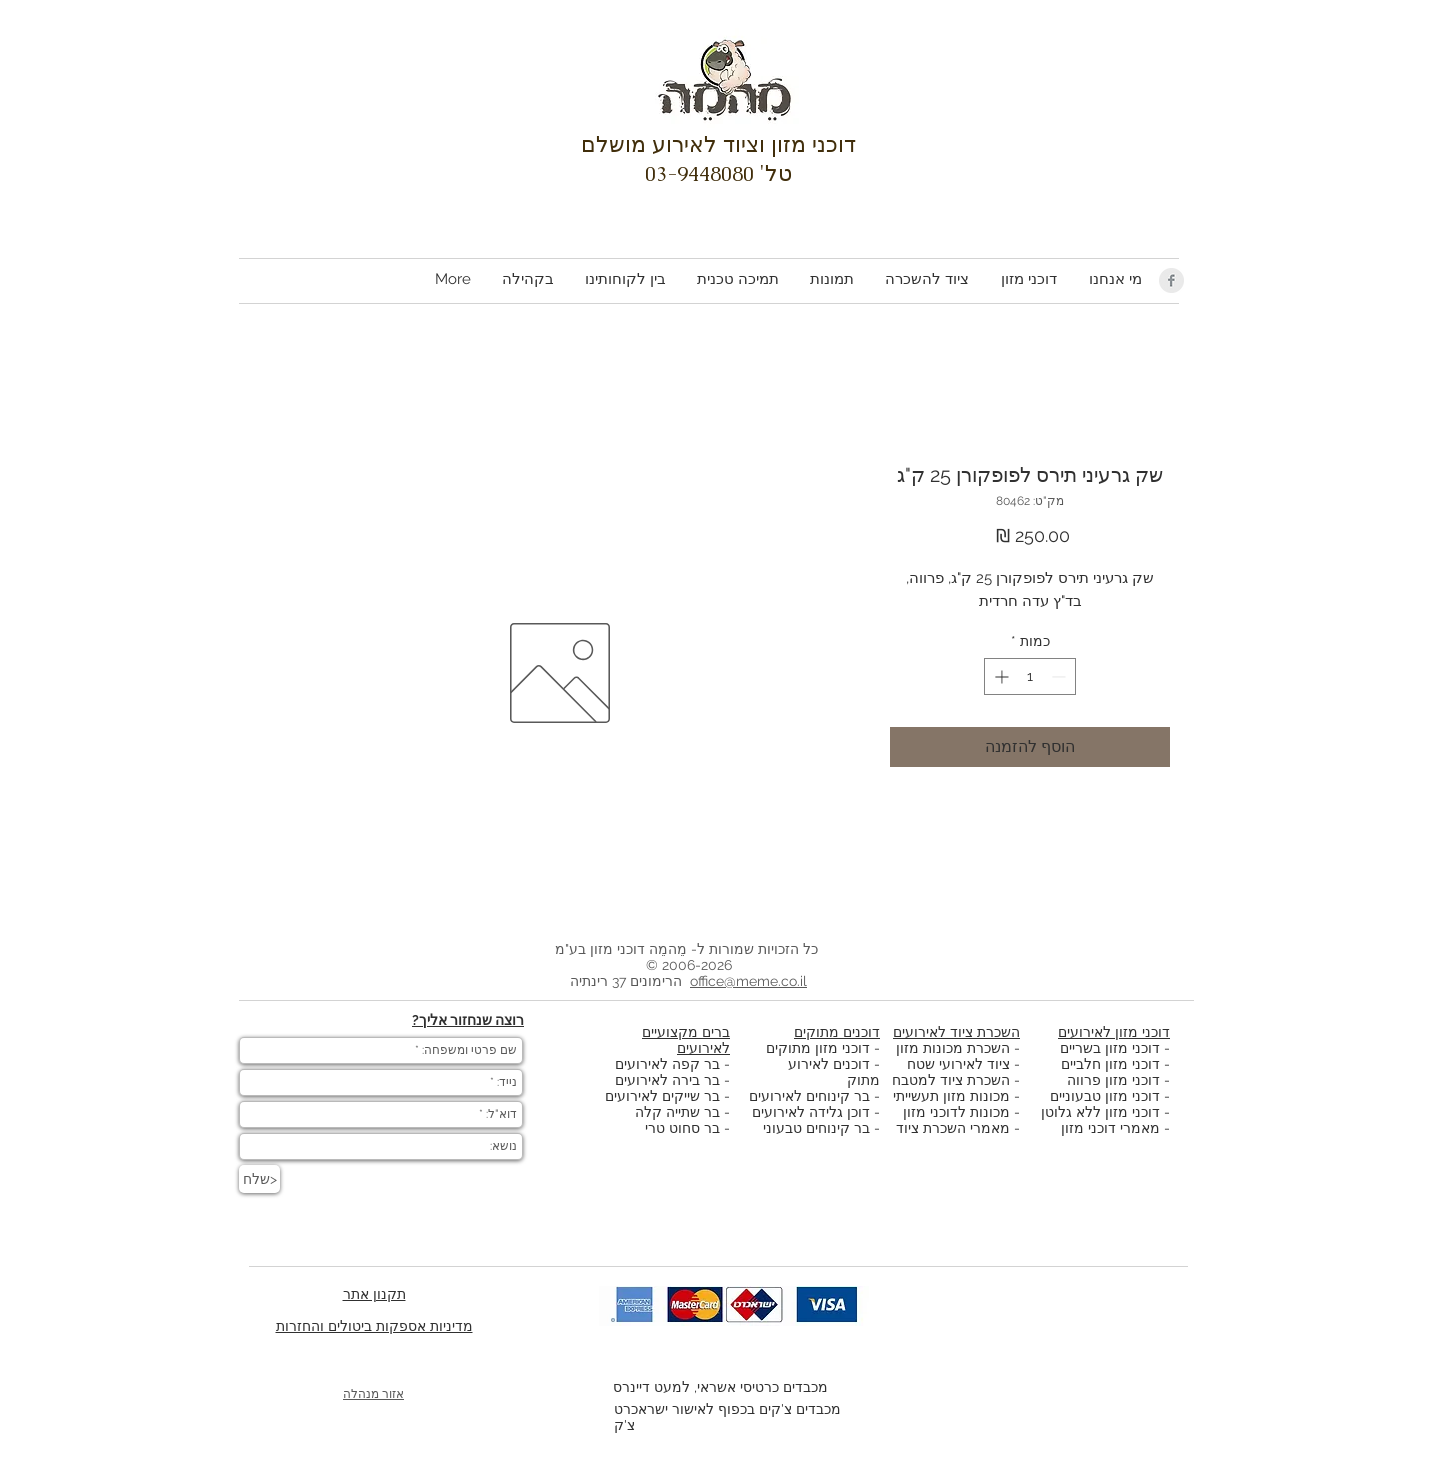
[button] (1028, 279)
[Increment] (999, 676)
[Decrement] (1060, 676)
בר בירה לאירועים (667, 1080)
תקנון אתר (374, 1294)
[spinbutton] (1030, 676)
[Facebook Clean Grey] (1171, 280)
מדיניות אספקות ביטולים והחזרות (374, 1326)
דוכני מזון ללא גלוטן (1100, 1112)
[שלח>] (259, 1179)
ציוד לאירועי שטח (958, 1064)
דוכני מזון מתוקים (818, 1048)
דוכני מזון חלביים (1110, 1064)
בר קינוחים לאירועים (809, 1096)
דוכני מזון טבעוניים (1105, 1096)
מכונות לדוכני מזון (956, 1112)
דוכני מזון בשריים (1110, 1048)
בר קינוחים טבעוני (816, 1128)
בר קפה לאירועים (667, 1064)
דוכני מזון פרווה (1113, 1080)
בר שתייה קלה (679, 1112)
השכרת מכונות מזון (953, 1048)
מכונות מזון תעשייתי (951, 1096)
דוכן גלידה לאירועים (811, 1112)
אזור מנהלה (373, 1394)
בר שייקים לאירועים (662, 1096)
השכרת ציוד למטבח (951, 1080)
